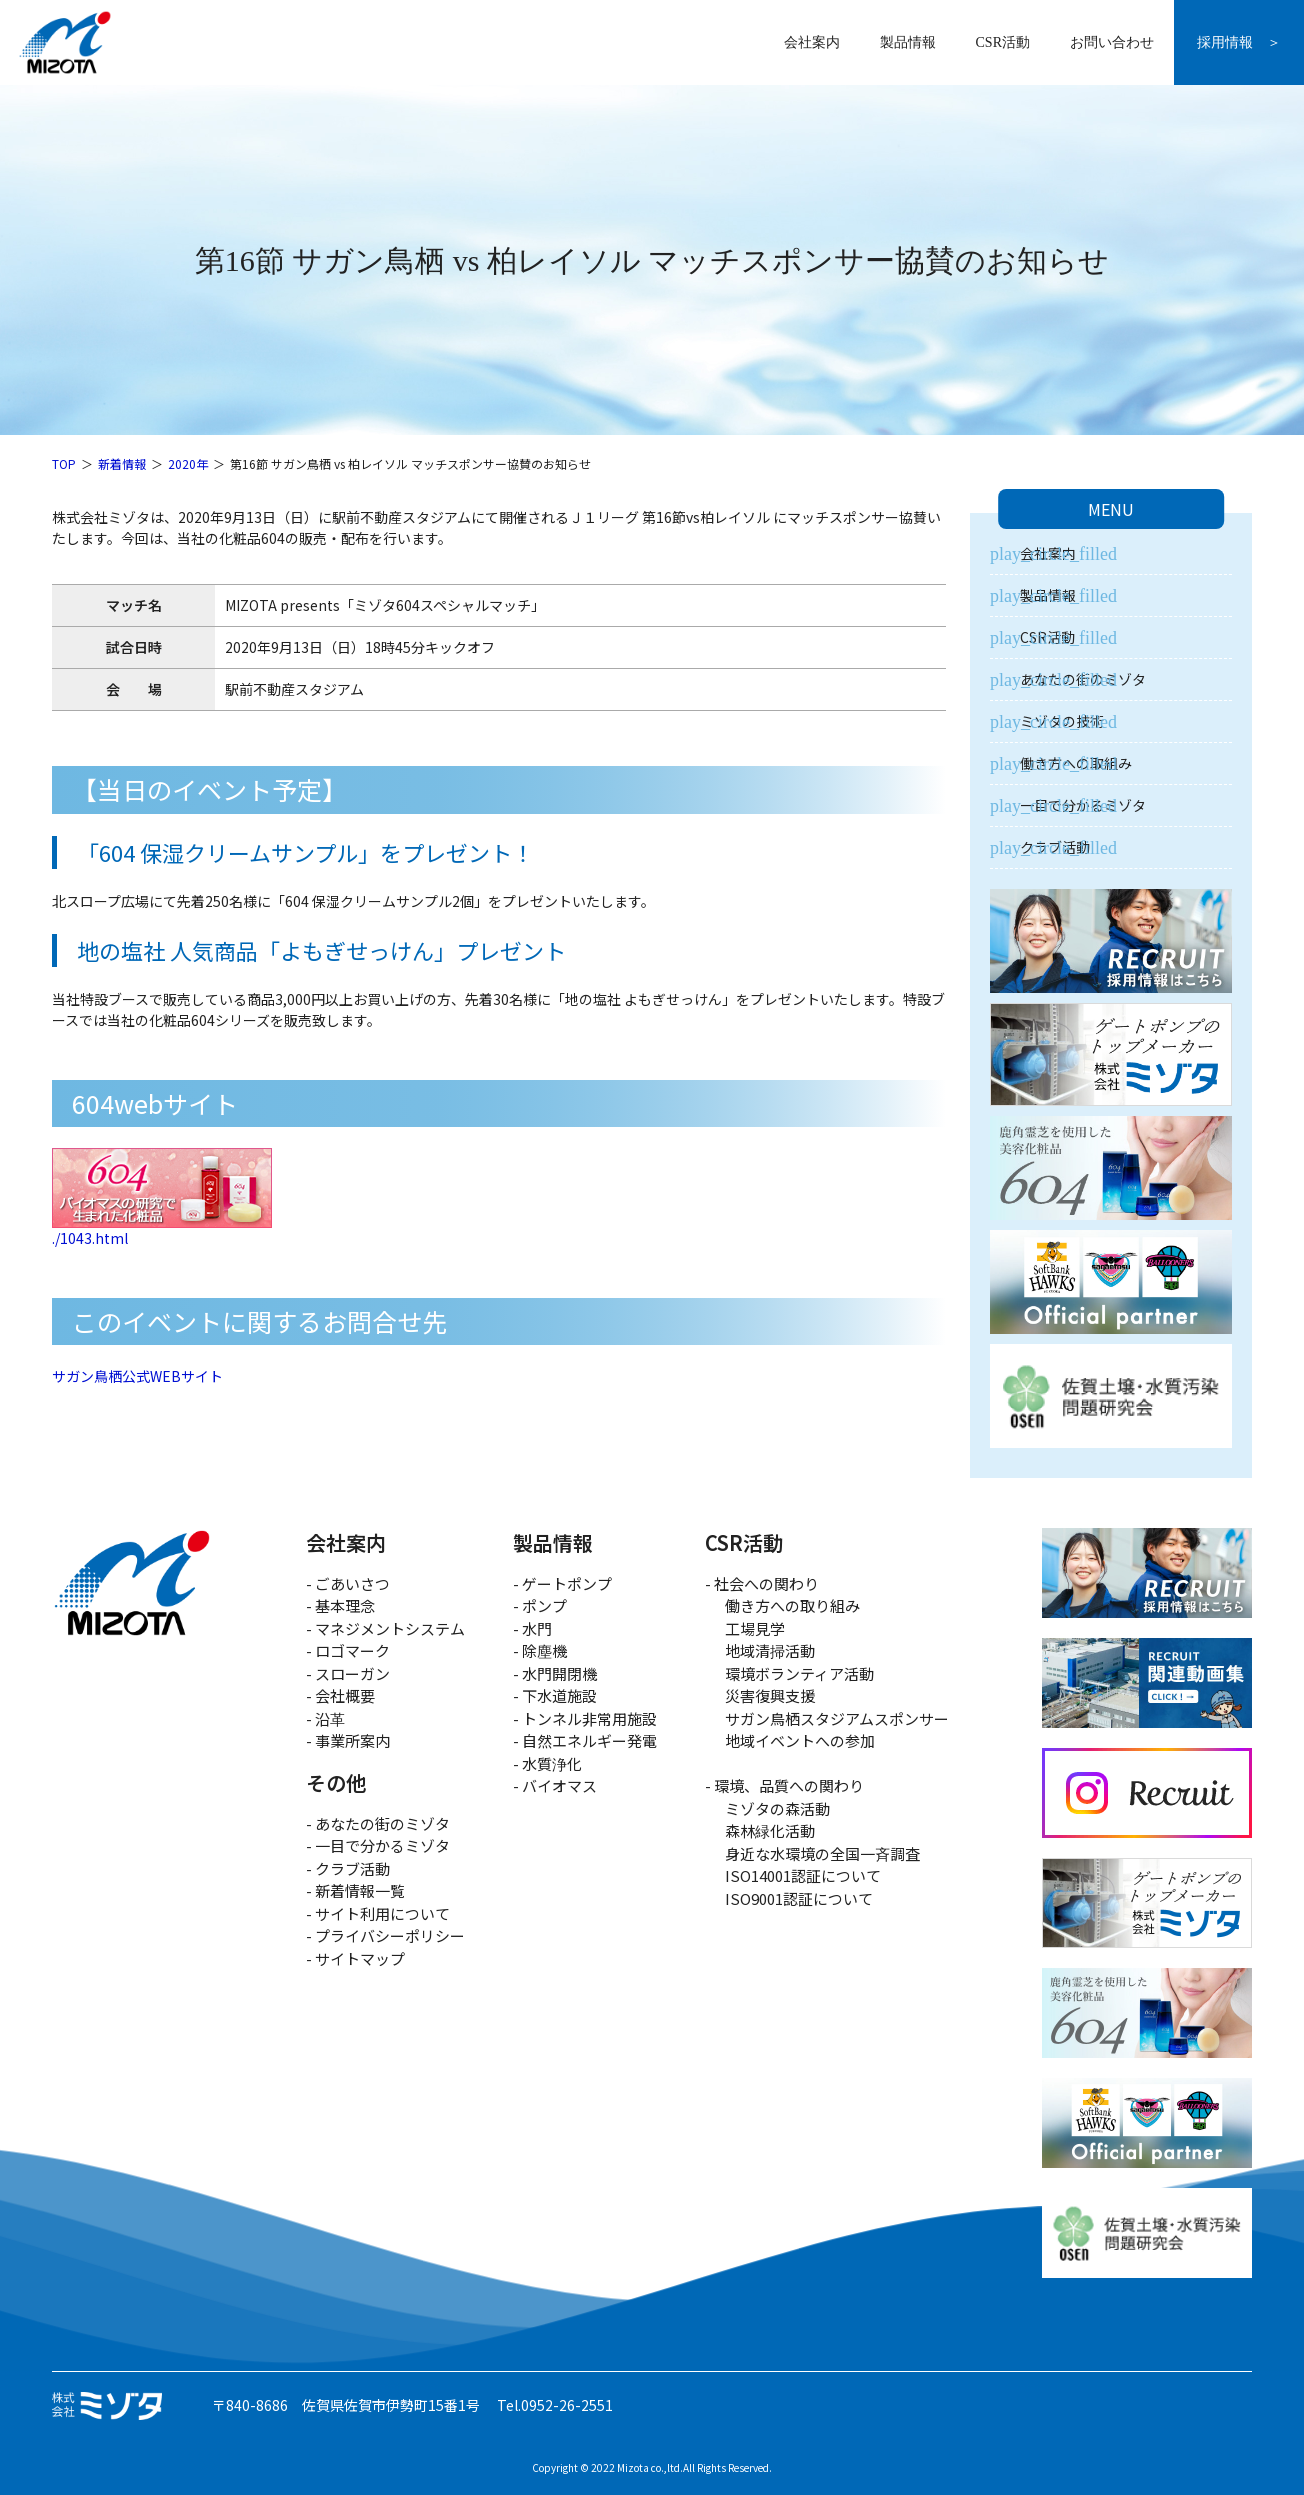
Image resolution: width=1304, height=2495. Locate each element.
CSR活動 (1003, 42)
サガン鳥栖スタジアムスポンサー (837, 1718)
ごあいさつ (352, 1583)
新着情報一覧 (360, 1890)
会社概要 (345, 1695)
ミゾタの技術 (1062, 721)
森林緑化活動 (770, 1830)
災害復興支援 (770, 1695)
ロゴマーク (352, 1650)
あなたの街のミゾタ (1083, 679)
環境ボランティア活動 (799, 1673)
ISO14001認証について (803, 1875)
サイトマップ (360, 1958)
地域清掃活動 (770, 1650)
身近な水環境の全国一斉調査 (822, 1853)
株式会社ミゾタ (65, 42)
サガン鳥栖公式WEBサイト (137, 1376)
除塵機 (544, 1650)
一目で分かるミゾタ (1083, 805)
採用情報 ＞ (1239, 42)
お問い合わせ (1112, 42)
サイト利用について (382, 1913)
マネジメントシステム (390, 1628)
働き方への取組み (1076, 763)
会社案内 (812, 42)
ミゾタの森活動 (777, 1808)
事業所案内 (352, 1740)
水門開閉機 (559, 1673)
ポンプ (544, 1605)
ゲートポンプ (567, 1583)
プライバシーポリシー (390, 1935)
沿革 (330, 1718)
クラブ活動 (1055, 847)
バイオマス (559, 1785)
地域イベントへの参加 (800, 1740)
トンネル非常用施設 (589, 1718)
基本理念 (345, 1605)
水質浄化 (552, 1763)
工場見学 (755, 1628)
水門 (537, 1628)
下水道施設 (559, 1695)
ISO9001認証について (799, 1898)
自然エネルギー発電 (589, 1740)
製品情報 (908, 42)
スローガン (352, 1673)
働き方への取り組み (792, 1605)
